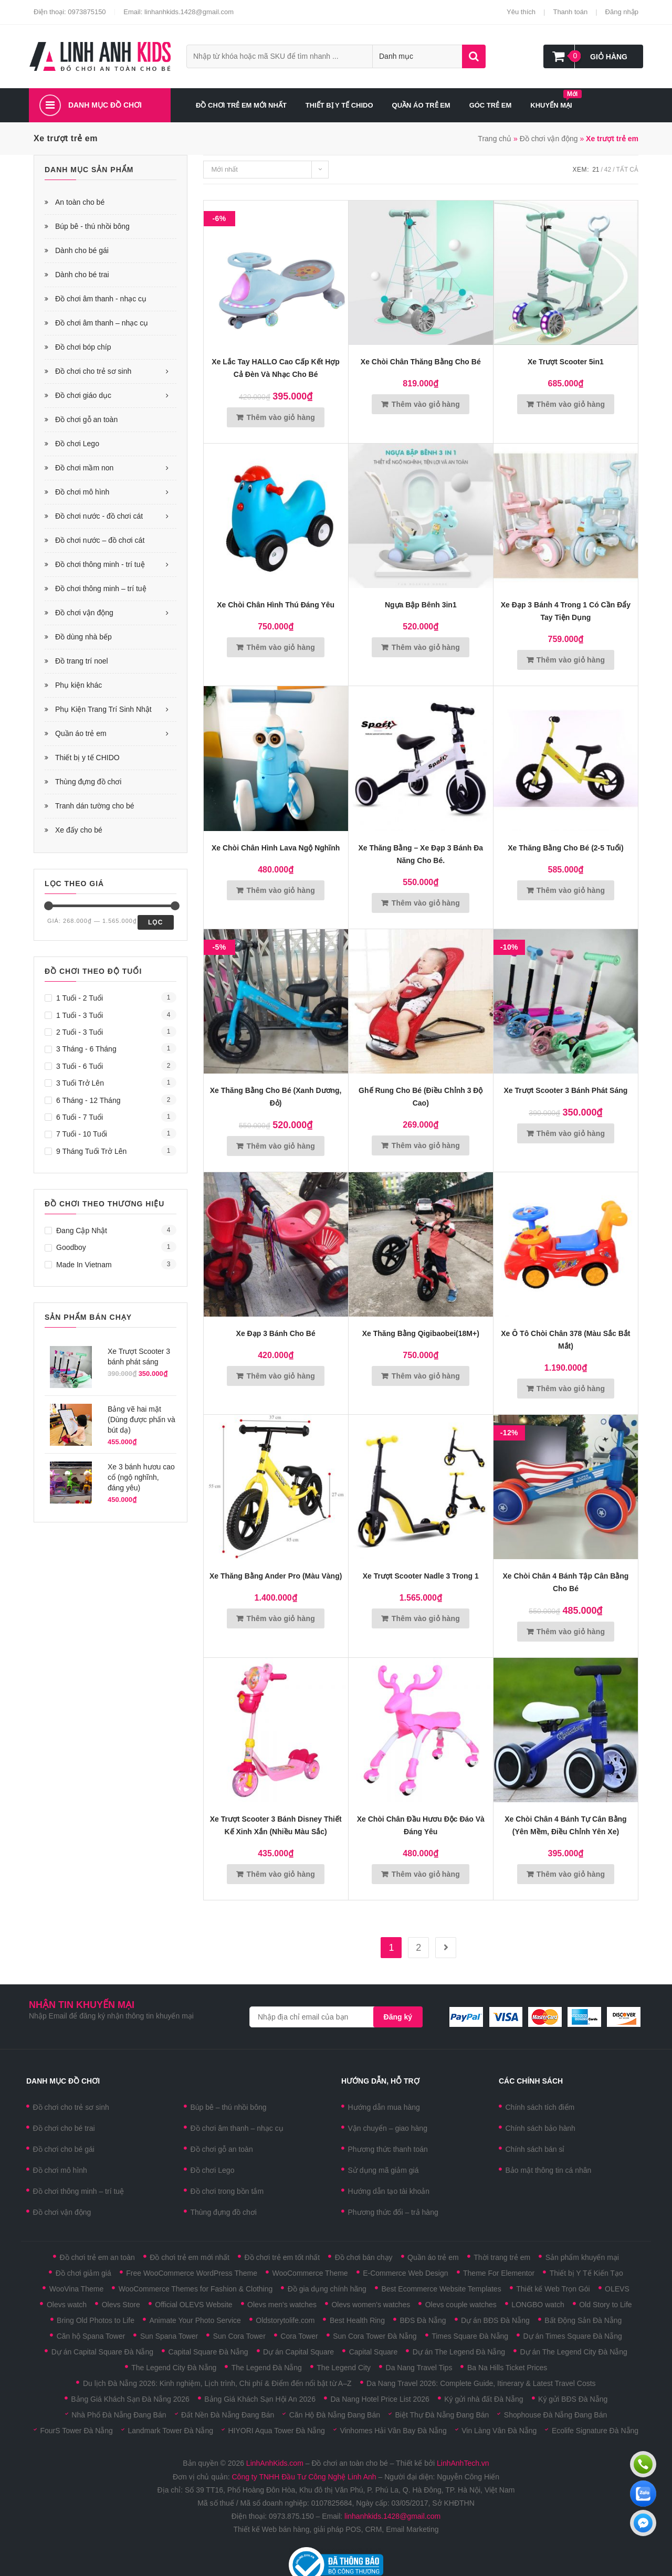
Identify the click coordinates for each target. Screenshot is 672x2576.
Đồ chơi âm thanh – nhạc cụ (101, 323)
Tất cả (627, 169)
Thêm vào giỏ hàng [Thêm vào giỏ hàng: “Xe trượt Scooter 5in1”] (571, 404)
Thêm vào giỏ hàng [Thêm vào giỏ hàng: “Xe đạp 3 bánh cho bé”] (281, 1376)
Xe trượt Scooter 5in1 (566, 362)
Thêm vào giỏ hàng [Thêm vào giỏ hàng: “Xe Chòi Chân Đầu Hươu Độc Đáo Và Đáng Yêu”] (426, 1874)
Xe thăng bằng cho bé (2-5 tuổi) (565, 848)
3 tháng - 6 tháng (86, 1049)
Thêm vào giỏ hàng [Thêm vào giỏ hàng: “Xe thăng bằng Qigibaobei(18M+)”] (426, 1376)
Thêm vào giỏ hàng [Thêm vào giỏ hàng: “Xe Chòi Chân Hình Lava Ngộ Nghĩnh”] (281, 890)
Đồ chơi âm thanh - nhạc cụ (100, 299)
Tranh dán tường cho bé (94, 806)
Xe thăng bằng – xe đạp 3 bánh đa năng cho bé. (420, 854)
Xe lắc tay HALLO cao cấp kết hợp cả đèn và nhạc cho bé (276, 368)
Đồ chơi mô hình (82, 492)
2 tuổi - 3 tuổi (79, 1032)
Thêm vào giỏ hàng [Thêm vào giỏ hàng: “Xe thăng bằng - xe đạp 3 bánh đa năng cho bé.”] (426, 903)
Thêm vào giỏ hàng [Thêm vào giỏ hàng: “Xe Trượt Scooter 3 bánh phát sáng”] (571, 1133)
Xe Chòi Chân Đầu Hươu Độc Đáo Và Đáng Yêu (421, 1825)
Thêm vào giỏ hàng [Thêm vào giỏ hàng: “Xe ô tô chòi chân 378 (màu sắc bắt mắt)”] (571, 1388)
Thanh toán (570, 12)
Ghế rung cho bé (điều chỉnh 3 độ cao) (420, 1096)
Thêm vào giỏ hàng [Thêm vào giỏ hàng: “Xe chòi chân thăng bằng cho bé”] (426, 404)
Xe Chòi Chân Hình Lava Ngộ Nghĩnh (276, 848)
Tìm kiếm (474, 56)
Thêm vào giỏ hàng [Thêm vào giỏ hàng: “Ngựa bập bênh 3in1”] (426, 647)
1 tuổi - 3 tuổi (79, 1015)
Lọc (155, 922)
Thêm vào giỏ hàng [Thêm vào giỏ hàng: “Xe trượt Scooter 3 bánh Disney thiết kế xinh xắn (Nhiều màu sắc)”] (281, 1874)
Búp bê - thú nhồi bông (92, 226)
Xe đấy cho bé (78, 830)
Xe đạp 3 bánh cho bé (276, 1333)
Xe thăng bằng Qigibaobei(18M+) (420, 1333)
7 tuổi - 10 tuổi (81, 1134)
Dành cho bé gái (82, 250)
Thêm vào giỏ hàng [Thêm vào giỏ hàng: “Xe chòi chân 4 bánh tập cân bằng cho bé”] (571, 1631)
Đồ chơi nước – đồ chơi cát (99, 540)
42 (607, 169)
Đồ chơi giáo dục (83, 395)
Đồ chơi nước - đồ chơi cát (99, 516)
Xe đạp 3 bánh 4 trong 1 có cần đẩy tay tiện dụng (566, 611)
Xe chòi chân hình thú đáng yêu (275, 605)
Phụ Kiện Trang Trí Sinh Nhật (103, 709)
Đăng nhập (621, 12)
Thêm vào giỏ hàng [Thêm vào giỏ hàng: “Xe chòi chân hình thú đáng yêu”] (281, 647)
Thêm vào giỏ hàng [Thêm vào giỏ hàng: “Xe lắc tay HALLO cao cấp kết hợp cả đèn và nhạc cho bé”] (281, 417)
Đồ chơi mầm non (84, 468)
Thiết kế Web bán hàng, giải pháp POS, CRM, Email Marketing (335, 2529)
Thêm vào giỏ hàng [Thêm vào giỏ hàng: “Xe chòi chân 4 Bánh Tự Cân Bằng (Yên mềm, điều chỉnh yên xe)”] (571, 1874)
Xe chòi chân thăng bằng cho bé (421, 362)
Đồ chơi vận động (549, 138)
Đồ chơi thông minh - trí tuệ (100, 564)
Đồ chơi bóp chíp (83, 347)
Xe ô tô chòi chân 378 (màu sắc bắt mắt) (565, 1339)
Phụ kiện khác (78, 685)
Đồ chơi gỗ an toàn (86, 419)
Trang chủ (494, 138)
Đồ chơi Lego (77, 443)
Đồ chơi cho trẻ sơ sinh (93, 371)
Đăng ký (398, 2017)
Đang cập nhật (81, 1230)
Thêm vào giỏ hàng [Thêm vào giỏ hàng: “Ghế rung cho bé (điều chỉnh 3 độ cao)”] (426, 1145)
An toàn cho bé (79, 202)
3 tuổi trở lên (80, 1083)
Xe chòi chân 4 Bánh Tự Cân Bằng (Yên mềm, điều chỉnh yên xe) (565, 1825)
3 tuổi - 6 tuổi (79, 1066)
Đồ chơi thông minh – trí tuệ (100, 588)
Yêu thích (521, 12)
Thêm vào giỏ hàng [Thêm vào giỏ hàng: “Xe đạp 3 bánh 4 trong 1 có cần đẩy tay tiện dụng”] (571, 660)
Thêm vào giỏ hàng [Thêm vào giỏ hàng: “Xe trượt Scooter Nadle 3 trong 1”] (426, 1618)
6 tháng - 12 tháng (88, 1100)
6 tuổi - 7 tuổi (79, 1117)
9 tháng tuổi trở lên (91, 1151)
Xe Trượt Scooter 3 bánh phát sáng (566, 1090)
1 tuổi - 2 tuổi (79, 998)
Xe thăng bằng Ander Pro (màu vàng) (275, 1576)
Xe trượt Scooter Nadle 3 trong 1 (421, 1576)
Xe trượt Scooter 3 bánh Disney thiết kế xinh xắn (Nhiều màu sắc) (276, 1825)
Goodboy (71, 1247)
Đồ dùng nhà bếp (83, 637)
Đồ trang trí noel (81, 661)
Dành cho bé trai (82, 274)
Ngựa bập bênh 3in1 (421, 605)
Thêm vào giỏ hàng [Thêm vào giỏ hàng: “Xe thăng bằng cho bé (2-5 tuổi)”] (571, 890)
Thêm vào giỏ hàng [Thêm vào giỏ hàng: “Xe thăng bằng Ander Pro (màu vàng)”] (281, 1618)
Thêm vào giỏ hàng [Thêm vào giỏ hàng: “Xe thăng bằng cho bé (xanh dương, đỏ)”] (281, 1146)
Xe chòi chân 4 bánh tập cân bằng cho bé (565, 1582)
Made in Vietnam (84, 1264)
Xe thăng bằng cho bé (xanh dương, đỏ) (276, 1096)
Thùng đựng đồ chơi (88, 781)
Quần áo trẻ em (81, 733)
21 (595, 169)
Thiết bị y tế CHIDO (87, 757)
